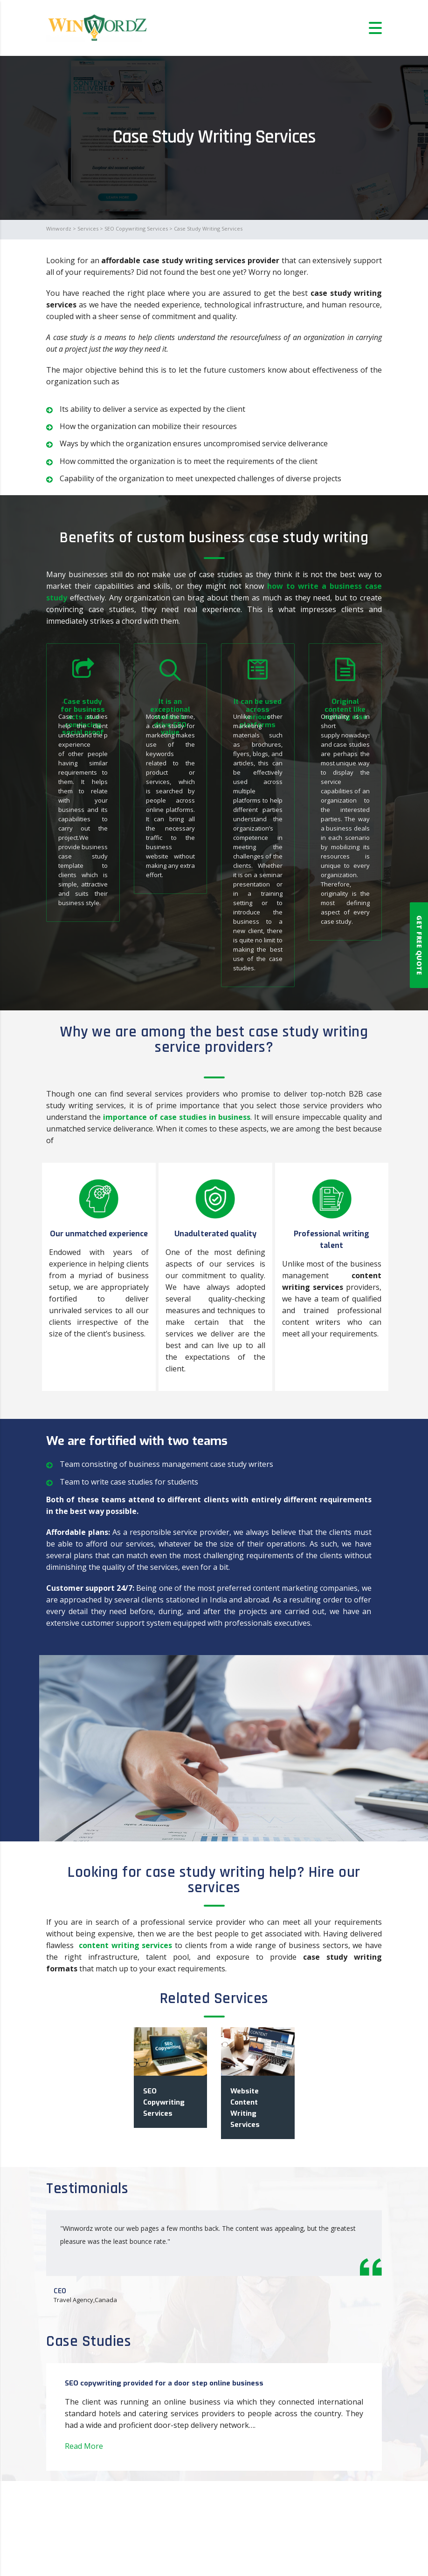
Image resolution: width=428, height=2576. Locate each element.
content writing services (125, 1945)
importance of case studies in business (176, 1117)
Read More (84, 2446)
